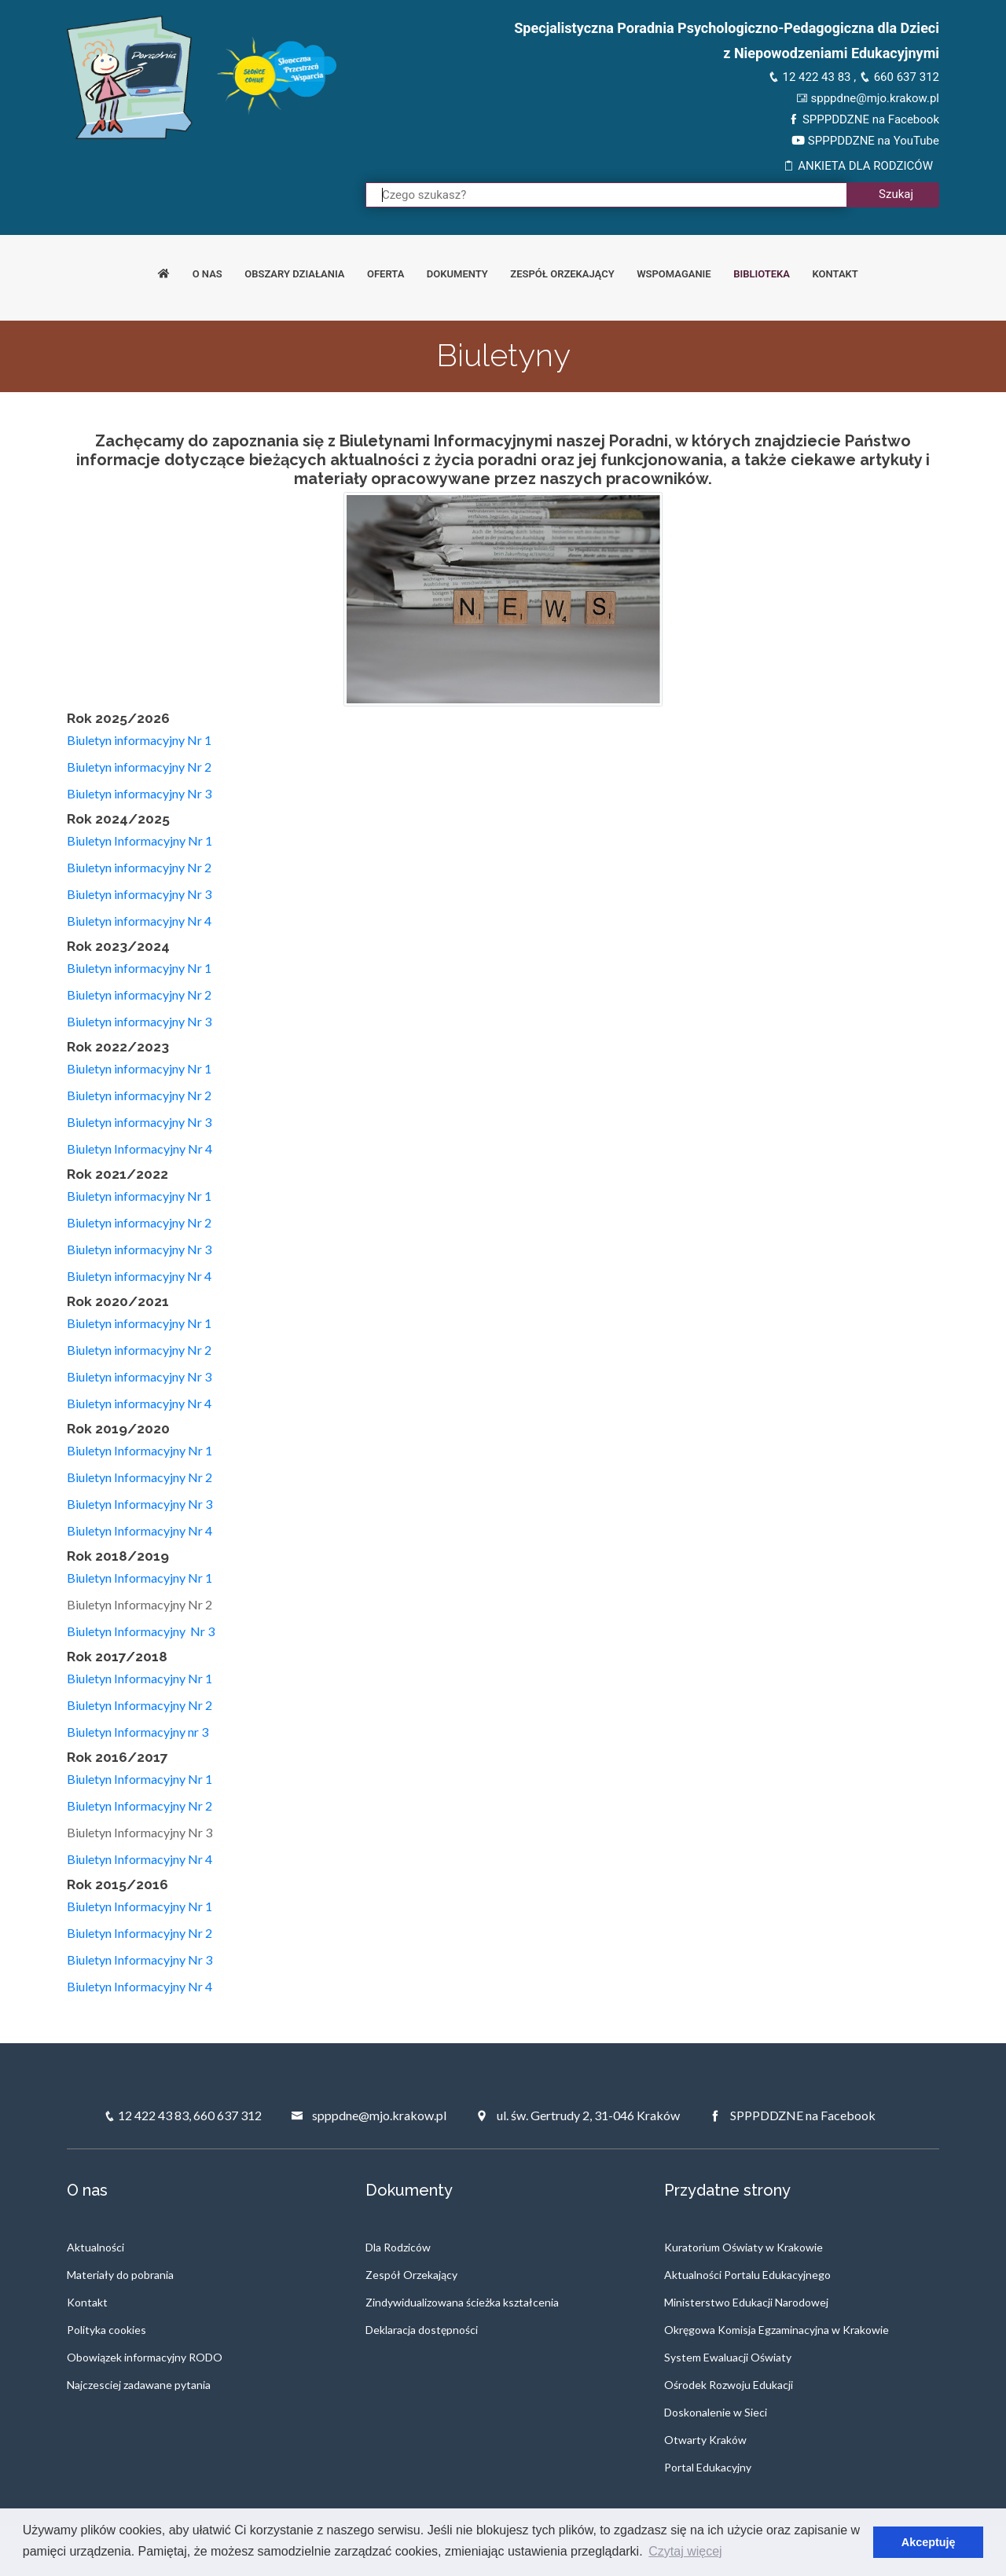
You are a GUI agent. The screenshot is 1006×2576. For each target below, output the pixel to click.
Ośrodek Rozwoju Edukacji (728, 2384)
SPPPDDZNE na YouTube (865, 141)
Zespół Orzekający (411, 2274)
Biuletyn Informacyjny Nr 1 (139, 840)
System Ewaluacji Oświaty (727, 2357)
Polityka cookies (106, 2329)
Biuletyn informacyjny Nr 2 (139, 766)
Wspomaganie (674, 274)
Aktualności (95, 2247)
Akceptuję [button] (928, 2542)
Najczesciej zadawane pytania (139, 2384)
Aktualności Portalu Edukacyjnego (747, 2274)
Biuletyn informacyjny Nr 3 (139, 793)
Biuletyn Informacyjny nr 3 (139, 1731)
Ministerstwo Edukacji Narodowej (746, 2302)
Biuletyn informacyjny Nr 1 (139, 739)
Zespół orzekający (562, 274)
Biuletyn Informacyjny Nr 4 (139, 1148)
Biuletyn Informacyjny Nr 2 (139, 1477)
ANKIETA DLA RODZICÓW (858, 166)
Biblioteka (761, 274)
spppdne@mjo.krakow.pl (867, 98)
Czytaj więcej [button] (684, 2551)
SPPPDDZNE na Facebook (863, 119)
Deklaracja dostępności (421, 2329)
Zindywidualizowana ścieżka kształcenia (462, 2302)
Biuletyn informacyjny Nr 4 (139, 920)
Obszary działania (294, 274)
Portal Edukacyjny (707, 2467)
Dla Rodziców (398, 2247)
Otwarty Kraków (705, 2439)
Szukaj (896, 194)
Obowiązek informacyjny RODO (144, 2357)
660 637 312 (899, 77)
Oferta (385, 274)
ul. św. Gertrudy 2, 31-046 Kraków (577, 2115)
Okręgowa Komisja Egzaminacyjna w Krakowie (776, 2329)
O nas (207, 274)
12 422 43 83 (809, 77)
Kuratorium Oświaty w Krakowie (743, 2247)
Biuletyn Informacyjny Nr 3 (139, 1503)
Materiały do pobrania (120, 2274)
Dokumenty (457, 274)
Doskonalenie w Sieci (715, 2412)
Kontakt (835, 274)
